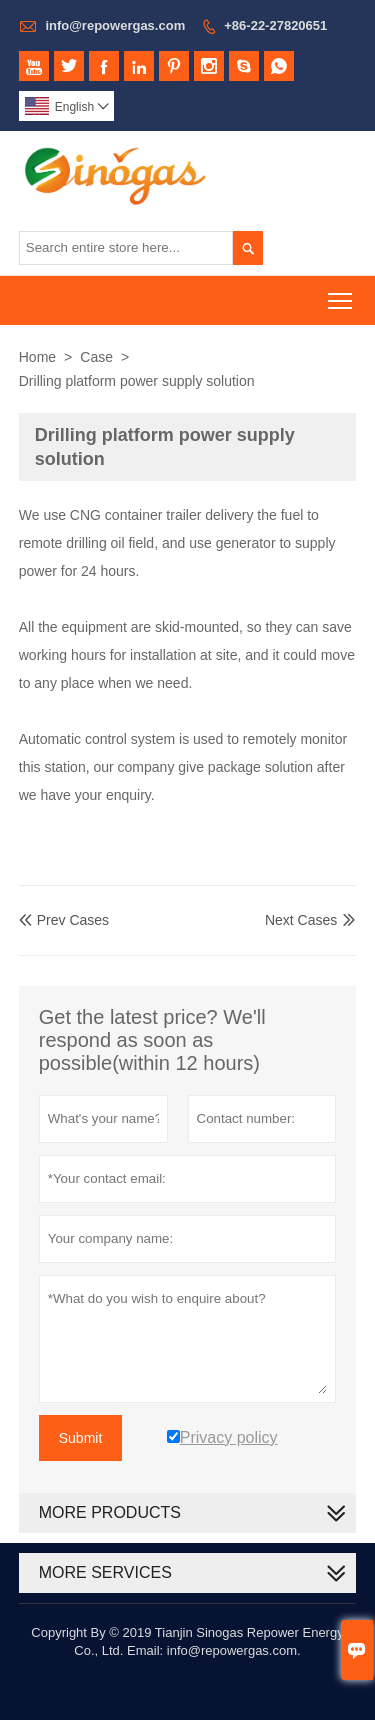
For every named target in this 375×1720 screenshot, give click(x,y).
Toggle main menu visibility (341, 294)
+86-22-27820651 (275, 25)
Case (96, 357)
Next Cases (301, 920)
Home (37, 357)
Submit (81, 1438)
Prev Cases (64, 920)
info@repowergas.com (115, 25)
